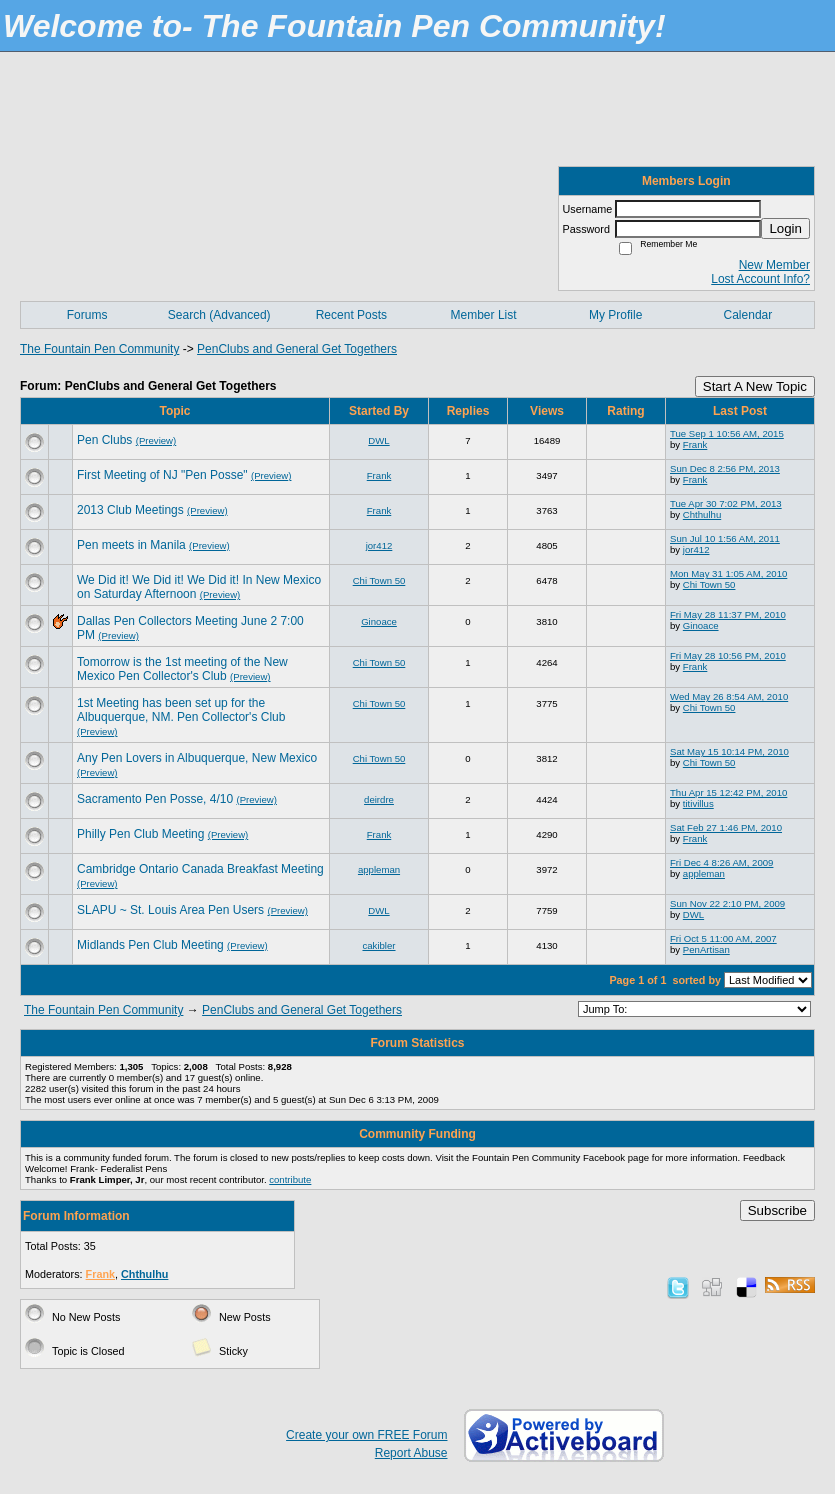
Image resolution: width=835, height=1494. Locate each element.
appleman (379, 869)
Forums (87, 315)
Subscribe (777, 1210)
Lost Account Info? (760, 279)
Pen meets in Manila (131, 545)
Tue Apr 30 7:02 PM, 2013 (726, 503)
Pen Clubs (104, 440)
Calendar (748, 315)
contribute (290, 1179)
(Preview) (156, 440)
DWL (378, 440)
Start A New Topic (755, 386)
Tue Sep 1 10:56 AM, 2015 (727, 433)
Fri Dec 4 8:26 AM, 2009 (721, 862)
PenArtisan (706, 949)
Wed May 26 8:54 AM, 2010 (729, 696)
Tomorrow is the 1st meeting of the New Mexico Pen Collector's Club (182, 669)
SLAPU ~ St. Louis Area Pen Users (170, 910)
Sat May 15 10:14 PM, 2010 (729, 751)
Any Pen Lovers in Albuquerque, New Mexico (197, 758)
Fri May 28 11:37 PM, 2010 (728, 614)
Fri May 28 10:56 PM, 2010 (728, 655)
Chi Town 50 (379, 580)
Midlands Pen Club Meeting (150, 945)
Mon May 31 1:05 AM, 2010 (728, 573)
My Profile (615, 315)
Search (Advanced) (219, 315)
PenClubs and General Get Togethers (297, 349)
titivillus (698, 803)
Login (785, 228)
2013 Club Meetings (130, 510)
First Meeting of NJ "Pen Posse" (162, 475)
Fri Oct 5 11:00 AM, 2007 (723, 938)
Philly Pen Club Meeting (140, 834)
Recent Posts (351, 315)
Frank (695, 444)
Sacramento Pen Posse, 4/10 (155, 799)
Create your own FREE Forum (366, 1435)
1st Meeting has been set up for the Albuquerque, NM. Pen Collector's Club (181, 710)
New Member (774, 265)
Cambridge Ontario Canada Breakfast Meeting (200, 869)
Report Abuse (411, 1453)
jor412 (379, 545)
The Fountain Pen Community (99, 349)
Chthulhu (702, 514)
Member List (484, 315)
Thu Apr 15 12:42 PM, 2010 (728, 792)
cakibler (378, 945)
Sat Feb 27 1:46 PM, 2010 (726, 827)
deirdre (379, 799)
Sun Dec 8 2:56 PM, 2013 (725, 468)
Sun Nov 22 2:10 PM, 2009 (727, 903)
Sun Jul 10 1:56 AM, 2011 (725, 538)
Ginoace (379, 621)
